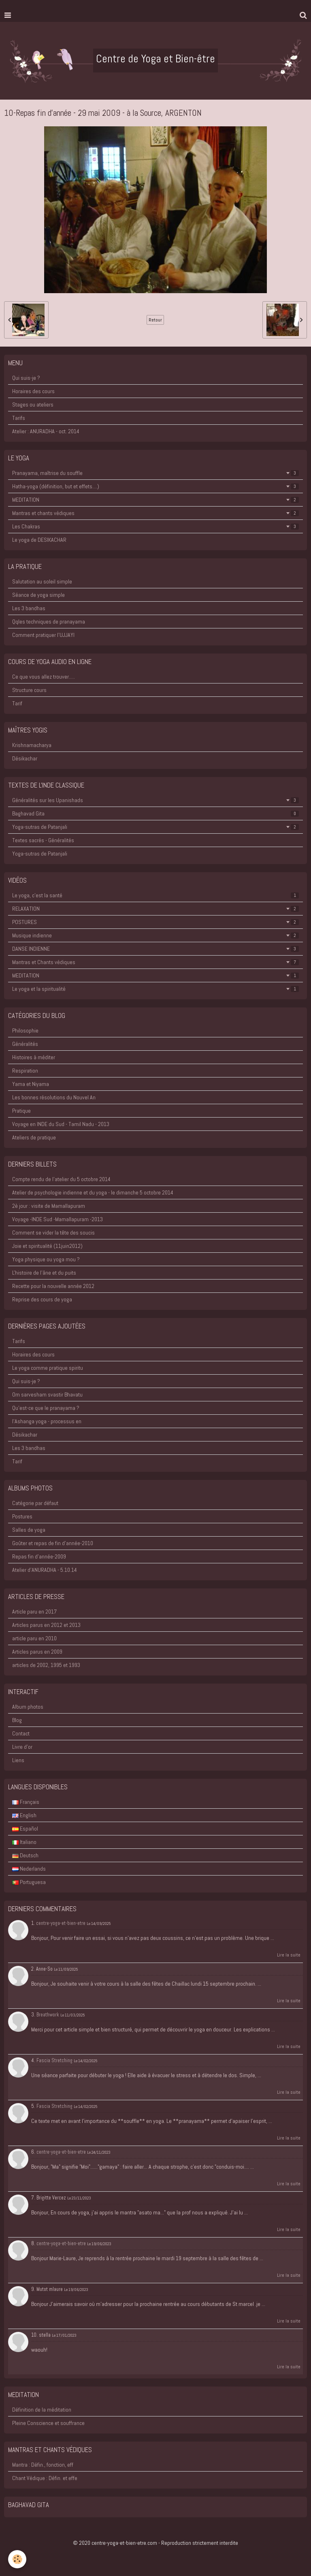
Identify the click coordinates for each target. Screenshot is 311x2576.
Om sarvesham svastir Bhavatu (47, 1394)
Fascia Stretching (54, 2060)
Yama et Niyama (30, 1084)
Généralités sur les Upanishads (155, 800)
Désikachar (24, 758)
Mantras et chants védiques (155, 513)
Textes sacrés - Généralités (43, 840)
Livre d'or (22, 1746)
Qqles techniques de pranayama (48, 621)
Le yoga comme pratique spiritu (47, 1367)
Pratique (21, 1110)
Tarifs (18, 418)
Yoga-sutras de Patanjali (155, 826)
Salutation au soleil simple (42, 581)
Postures (22, 1516)
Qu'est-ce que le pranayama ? (45, 1407)
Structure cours (29, 690)
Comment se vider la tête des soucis (53, 1232)
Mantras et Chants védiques (155, 962)
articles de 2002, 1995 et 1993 (46, 1665)
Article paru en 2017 (34, 1611)
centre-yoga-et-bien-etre (60, 1923)
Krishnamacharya (31, 745)
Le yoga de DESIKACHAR (39, 539)
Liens (18, 1760)
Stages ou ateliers (32, 404)
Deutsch (25, 1855)
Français (25, 1801)
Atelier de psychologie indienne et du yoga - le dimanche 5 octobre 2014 (92, 1192)
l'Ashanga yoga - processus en (46, 1421)
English (24, 1815)
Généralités (25, 1043)
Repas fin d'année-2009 (39, 1556)
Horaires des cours (33, 391)
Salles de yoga (28, 1529)
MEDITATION (155, 499)
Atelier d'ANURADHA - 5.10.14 (44, 1569)
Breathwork (47, 2015)
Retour (155, 320)
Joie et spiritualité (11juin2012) (47, 1246)
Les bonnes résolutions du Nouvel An (54, 1097)
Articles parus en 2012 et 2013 (46, 1625)
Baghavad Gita (155, 813)
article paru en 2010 (34, 1638)
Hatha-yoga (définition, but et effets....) (155, 486)
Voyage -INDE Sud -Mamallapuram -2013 (57, 1219)
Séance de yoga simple (38, 594)
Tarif (17, 703)
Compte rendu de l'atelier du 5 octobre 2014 (61, 1179)
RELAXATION (155, 908)
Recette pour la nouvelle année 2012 (53, 1286)
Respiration (25, 1070)
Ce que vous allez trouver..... (43, 676)
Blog (17, 1720)
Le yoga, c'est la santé (155, 895)
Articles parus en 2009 (37, 1651)
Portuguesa (29, 1882)
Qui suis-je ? (26, 377)
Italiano (24, 1842)
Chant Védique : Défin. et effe (44, 2478)
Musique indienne (155, 935)
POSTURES (155, 922)
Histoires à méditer (33, 1057)
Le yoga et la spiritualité (155, 988)
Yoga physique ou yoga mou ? (46, 1259)
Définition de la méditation (41, 2409)
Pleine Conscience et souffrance (48, 2423)
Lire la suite (288, 1955)
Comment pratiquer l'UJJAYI (43, 635)
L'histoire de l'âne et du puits (44, 1272)
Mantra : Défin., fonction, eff (42, 2464)
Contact (21, 1733)
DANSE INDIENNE (155, 948)
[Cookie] (17, 2559)
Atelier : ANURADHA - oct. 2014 (45, 431)
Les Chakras (155, 526)
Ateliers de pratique (34, 1137)
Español (25, 1828)
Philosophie (25, 1030)
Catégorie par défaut (35, 1503)
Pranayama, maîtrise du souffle (155, 473)
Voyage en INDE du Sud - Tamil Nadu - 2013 (60, 1124)
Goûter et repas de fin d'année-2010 (52, 1543)
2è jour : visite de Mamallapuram (48, 1205)
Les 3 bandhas (28, 608)
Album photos (27, 1706)
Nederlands (29, 1868)
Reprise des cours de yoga (42, 1299)
